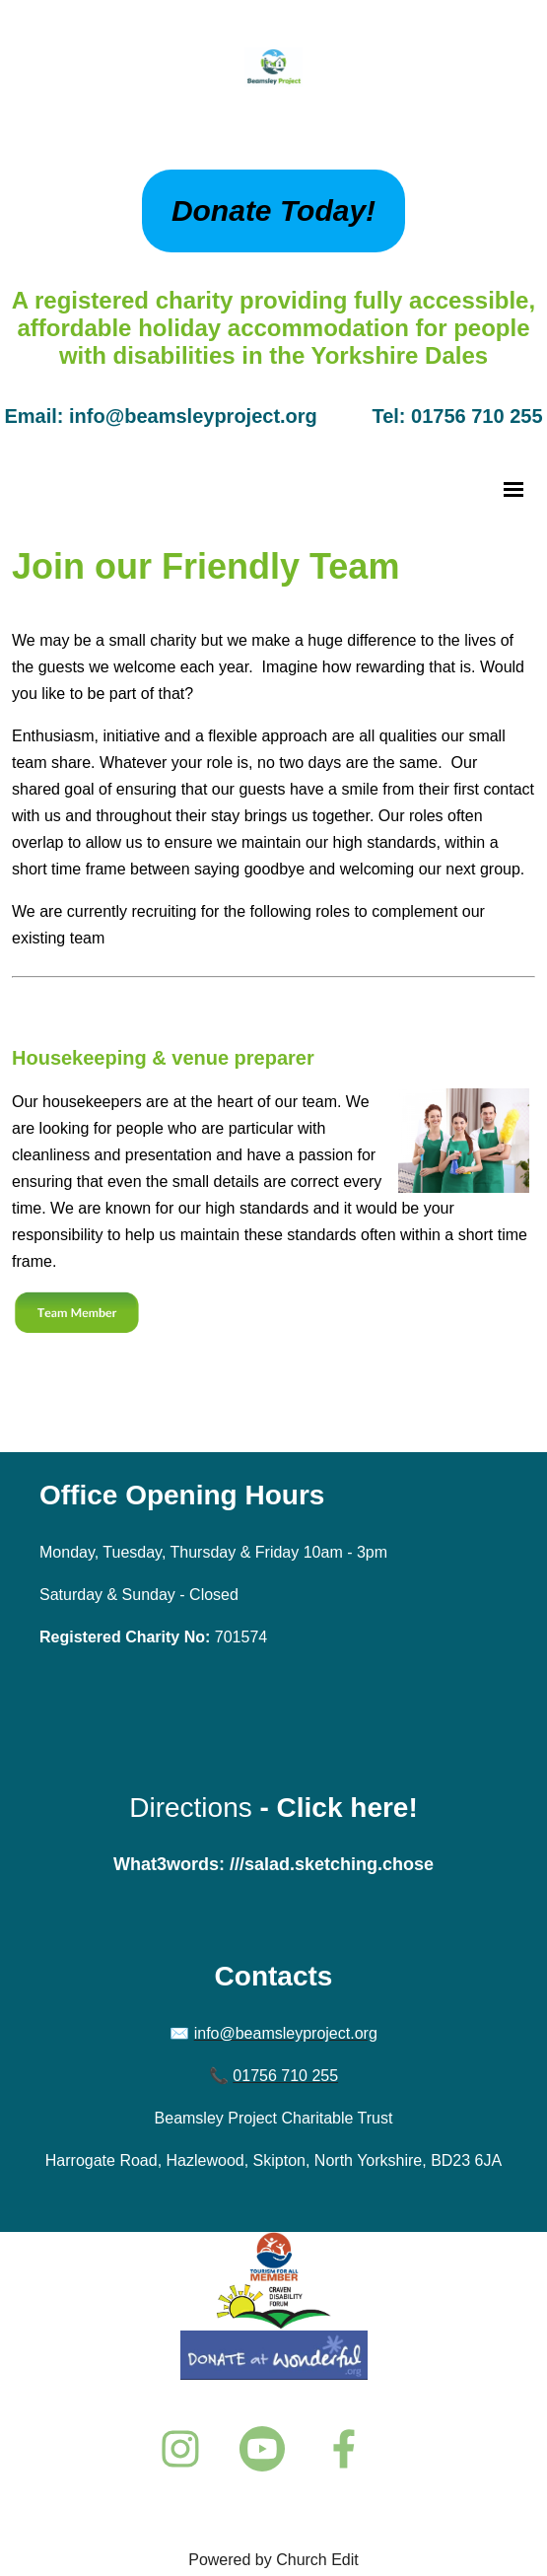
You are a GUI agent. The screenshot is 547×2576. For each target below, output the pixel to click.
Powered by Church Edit (273, 2559)
